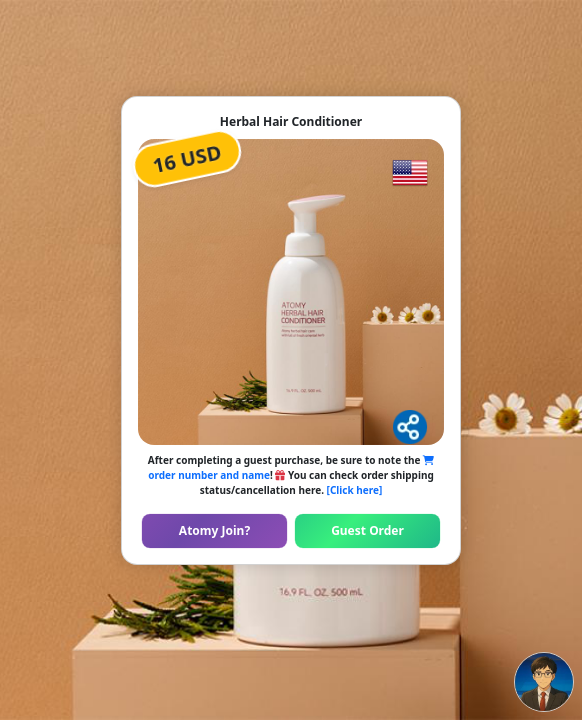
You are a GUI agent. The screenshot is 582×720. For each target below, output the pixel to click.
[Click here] (355, 490)
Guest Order (367, 530)
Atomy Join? (214, 530)
